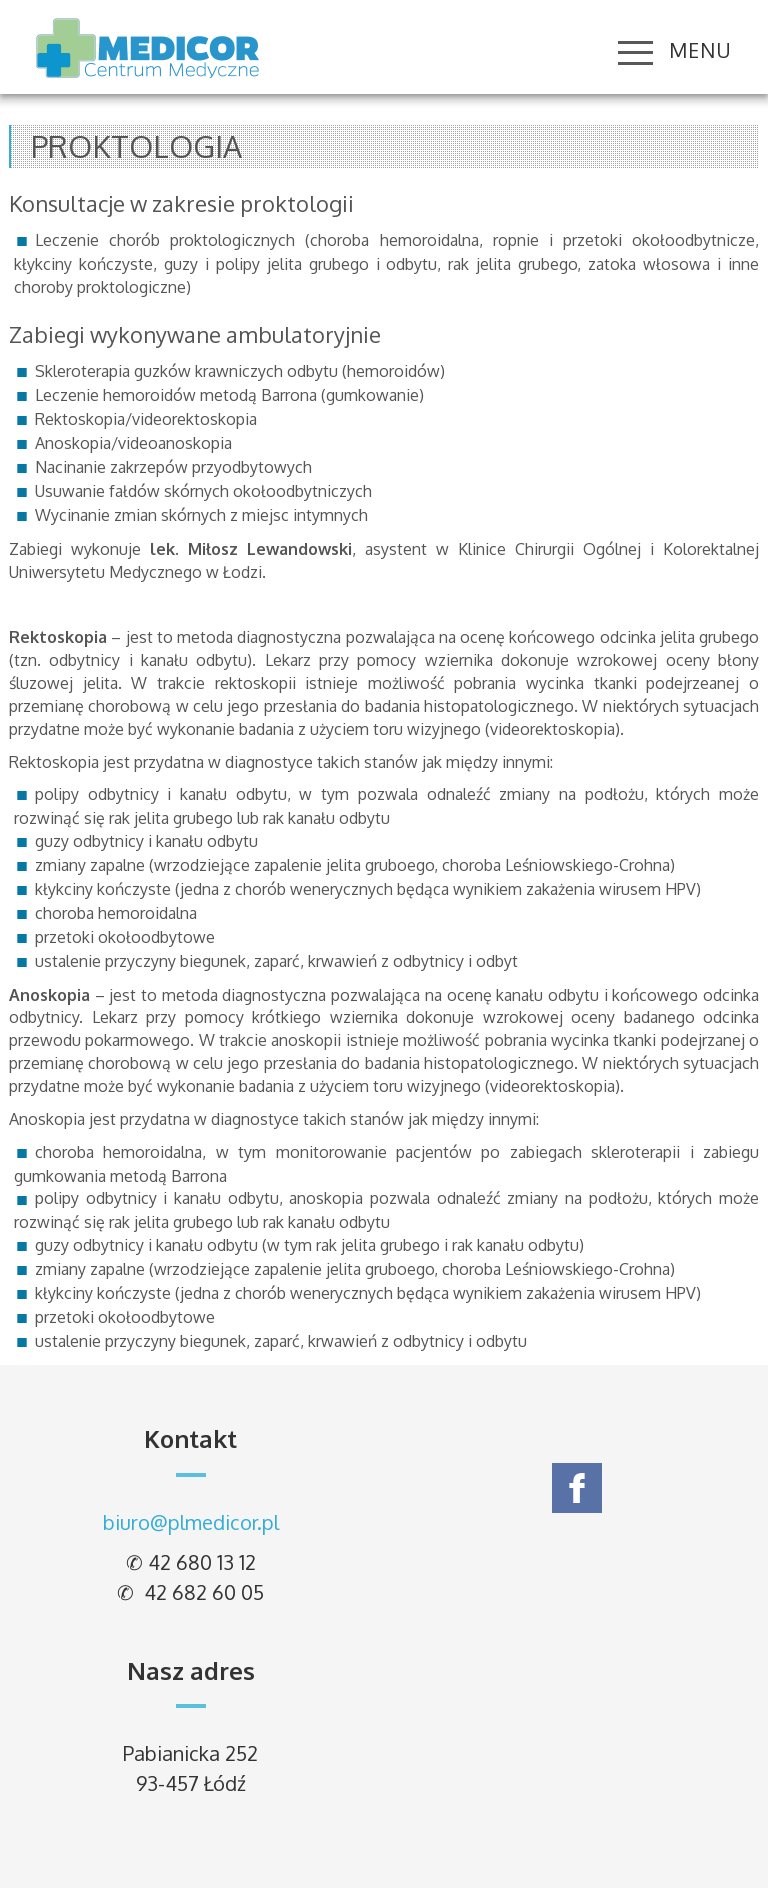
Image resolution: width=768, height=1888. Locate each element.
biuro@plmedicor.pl (191, 1522)
